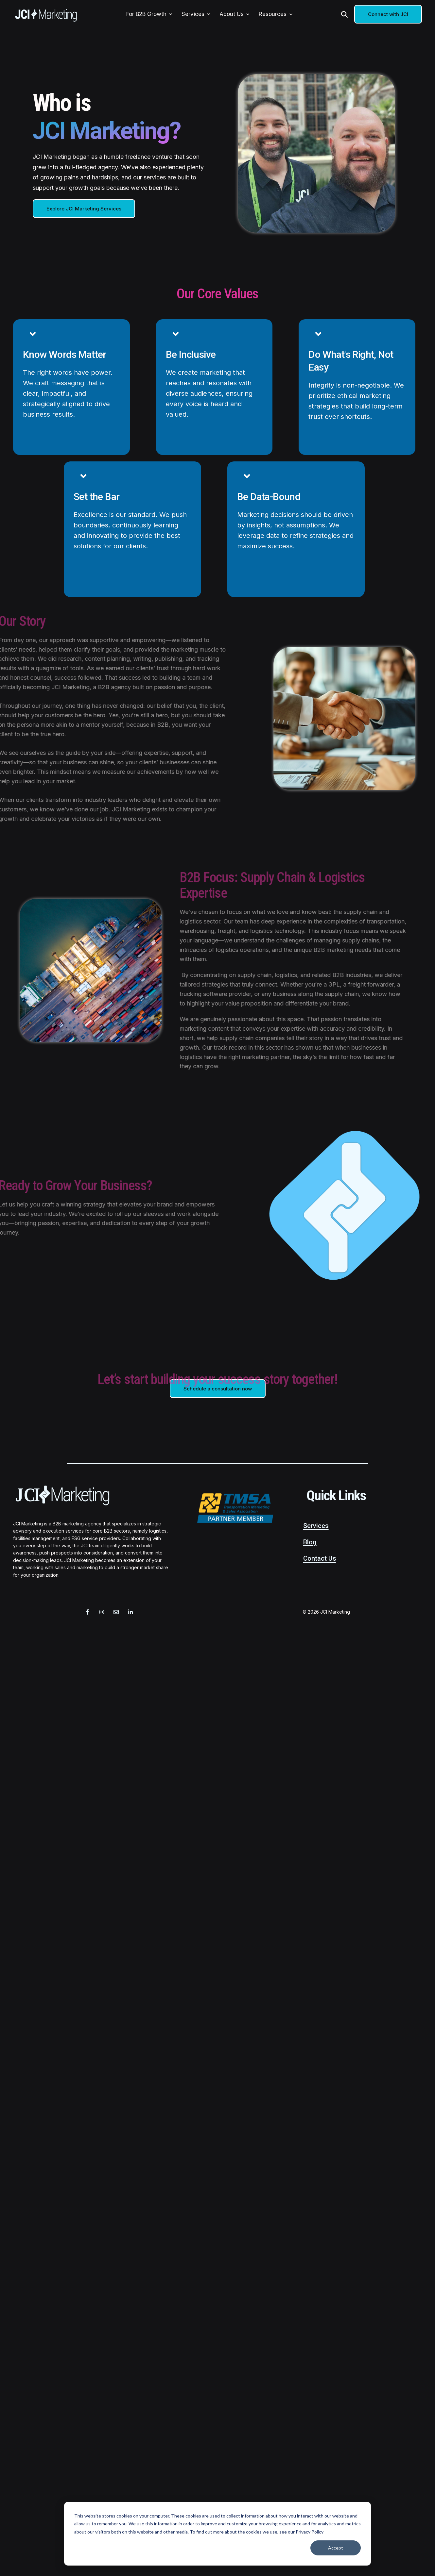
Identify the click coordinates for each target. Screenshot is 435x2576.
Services (316, 1526)
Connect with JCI (388, 14)
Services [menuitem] (193, 14)
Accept (335, 2548)
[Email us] (116, 1612)
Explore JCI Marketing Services (83, 209)
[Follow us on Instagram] (101, 1612)
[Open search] (344, 14)
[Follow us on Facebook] (87, 1612)
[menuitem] (170, 14)
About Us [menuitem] (231, 14)
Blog (310, 1542)
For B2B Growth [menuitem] (146, 14)
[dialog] (217, 2534)
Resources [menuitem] (273, 14)
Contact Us (319, 1558)
